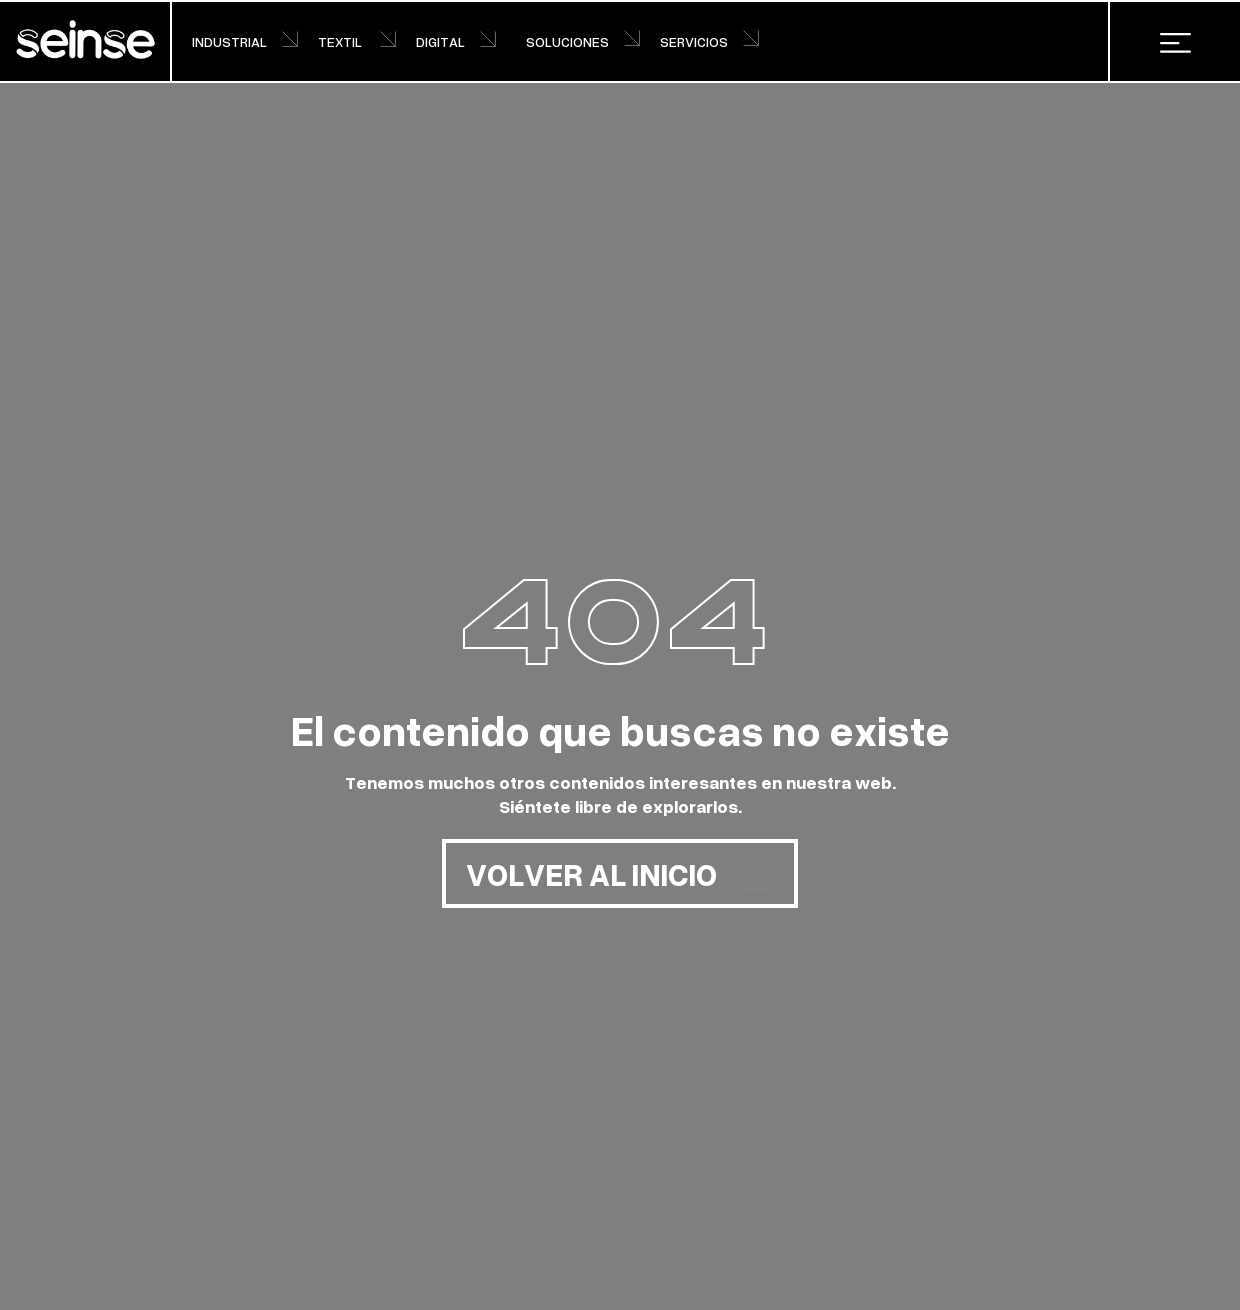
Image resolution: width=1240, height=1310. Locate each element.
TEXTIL (357, 41)
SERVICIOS (709, 40)
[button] (1175, 41)
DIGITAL (456, 41)
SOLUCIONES (583, 40)
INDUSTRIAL (245, 41)
